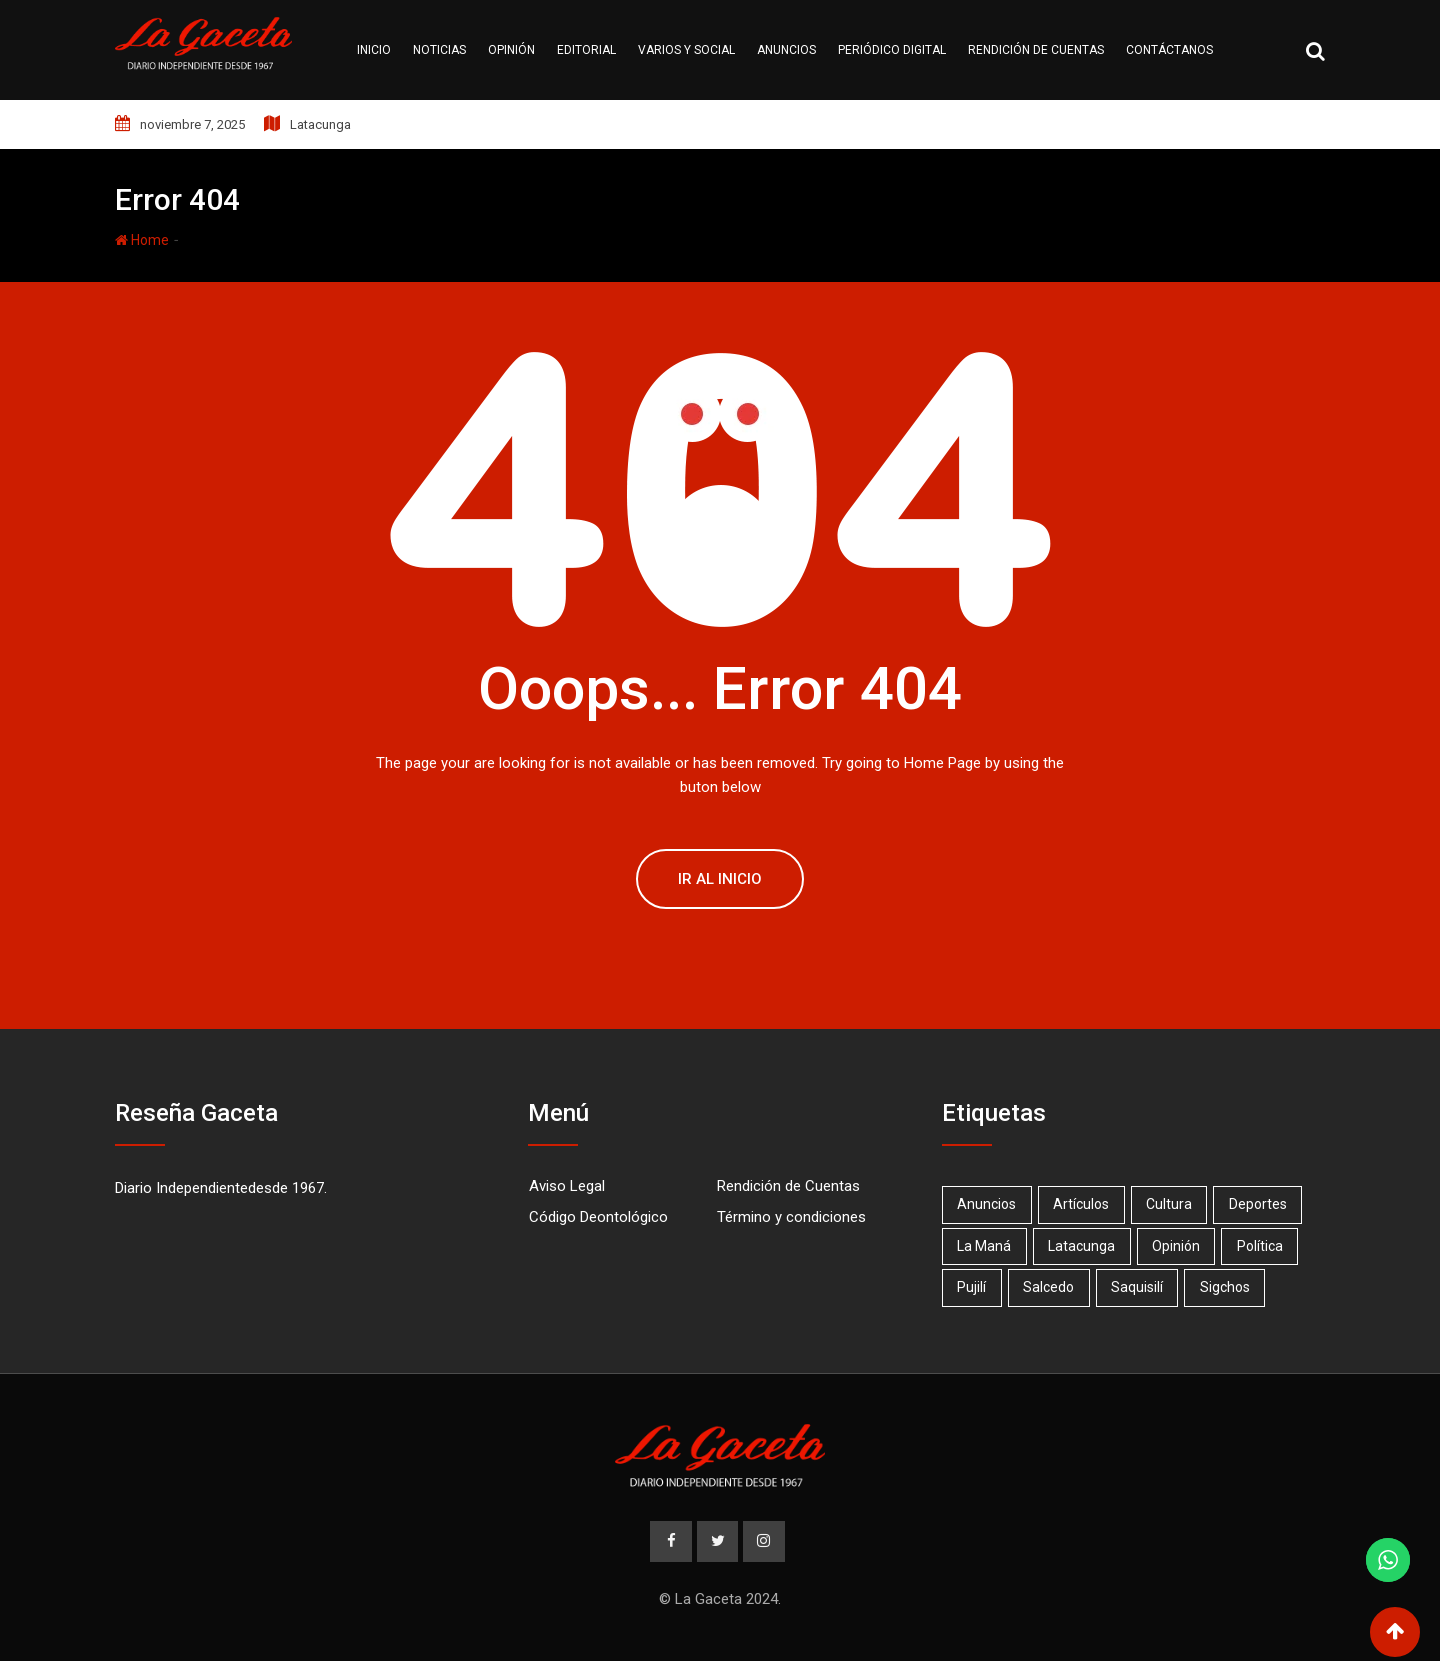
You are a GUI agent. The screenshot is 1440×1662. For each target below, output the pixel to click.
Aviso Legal (567, 1186)
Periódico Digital (892, 50)
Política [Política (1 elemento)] (1264, 1246)
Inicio (374, 50)
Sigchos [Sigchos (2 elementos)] (1229, 1287)
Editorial (586, 50)
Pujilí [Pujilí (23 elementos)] (972, 1287)
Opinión (511, 50)
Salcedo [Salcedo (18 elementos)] (1050, 1287)
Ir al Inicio (720, 879)
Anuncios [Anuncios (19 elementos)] (987, 1204)
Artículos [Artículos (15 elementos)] (1083, 1204)
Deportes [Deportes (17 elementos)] (1262, 1204)
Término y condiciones (791, 1217)
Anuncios (786, 50)
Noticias (439, 50)
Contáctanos (1169, 50)
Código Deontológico (598, 1217)
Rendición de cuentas (1036, 50)
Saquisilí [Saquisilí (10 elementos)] (1140, 1287)
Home (142, 240)
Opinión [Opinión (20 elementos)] (1179, 1246)
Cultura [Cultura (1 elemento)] (1172, 1204)
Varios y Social (686, 50)
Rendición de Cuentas (788, 1186)
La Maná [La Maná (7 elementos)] (985, 1246)
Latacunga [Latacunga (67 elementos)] (1083, 1246)
